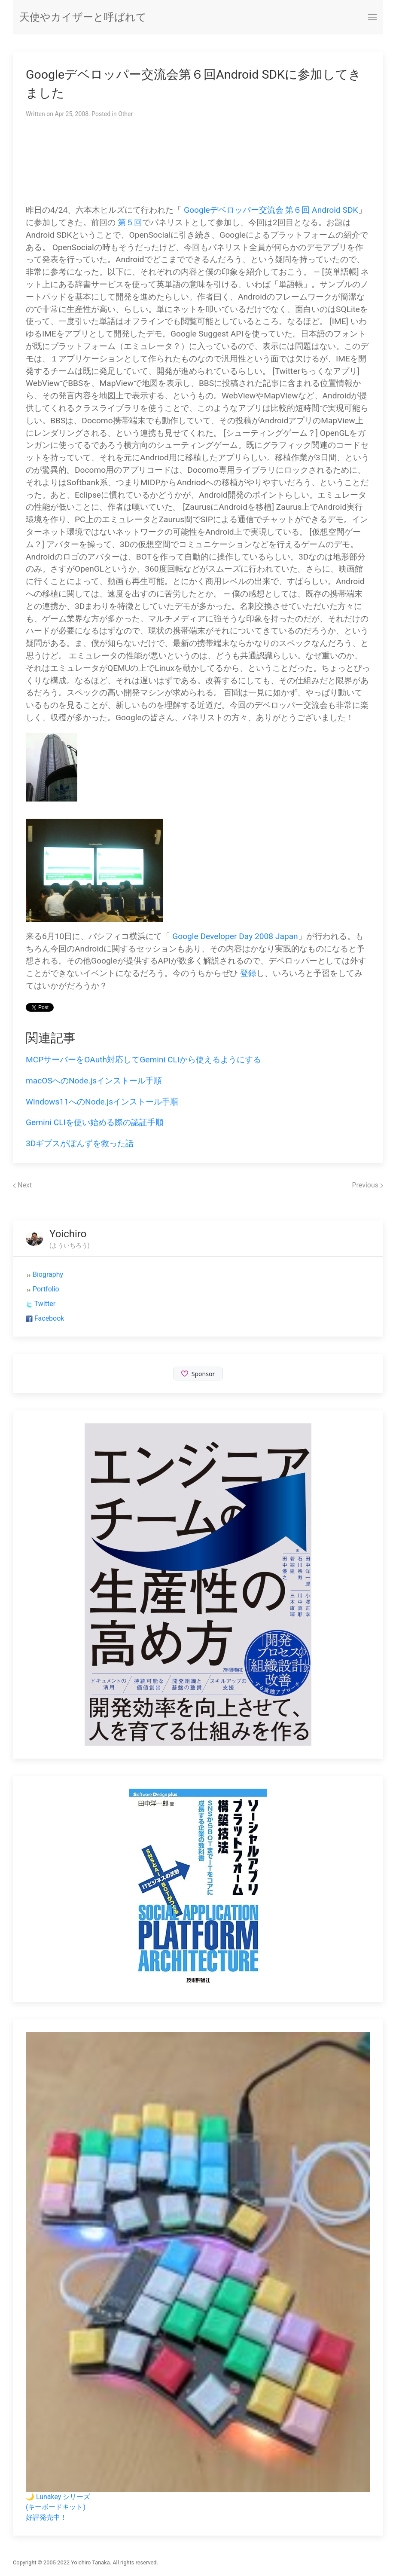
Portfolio (46, 1289)
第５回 (130, 222)
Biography (48, 1274)
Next (22, 1185)
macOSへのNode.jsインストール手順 (94, 1081)
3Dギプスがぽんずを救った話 (80, 1143)
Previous (367, 1185)
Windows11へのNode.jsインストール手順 (102, 1102)
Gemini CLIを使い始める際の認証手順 (95, 1122)
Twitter (44, 1304)
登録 (248, 973)
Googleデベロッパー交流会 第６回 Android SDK (271, 210)
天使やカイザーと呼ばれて (82, 17)
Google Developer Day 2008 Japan (235, 936)
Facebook (49, 1318)
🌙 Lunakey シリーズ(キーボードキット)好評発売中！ (58, 2507)
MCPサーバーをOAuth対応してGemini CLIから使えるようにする (143, 1060)
